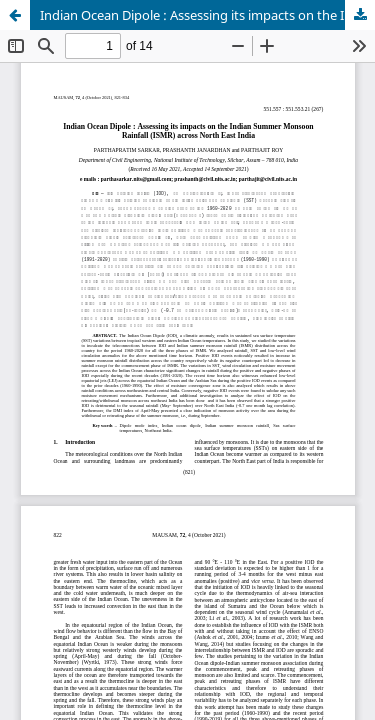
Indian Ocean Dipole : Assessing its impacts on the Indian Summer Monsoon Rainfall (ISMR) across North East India (207, 15)
